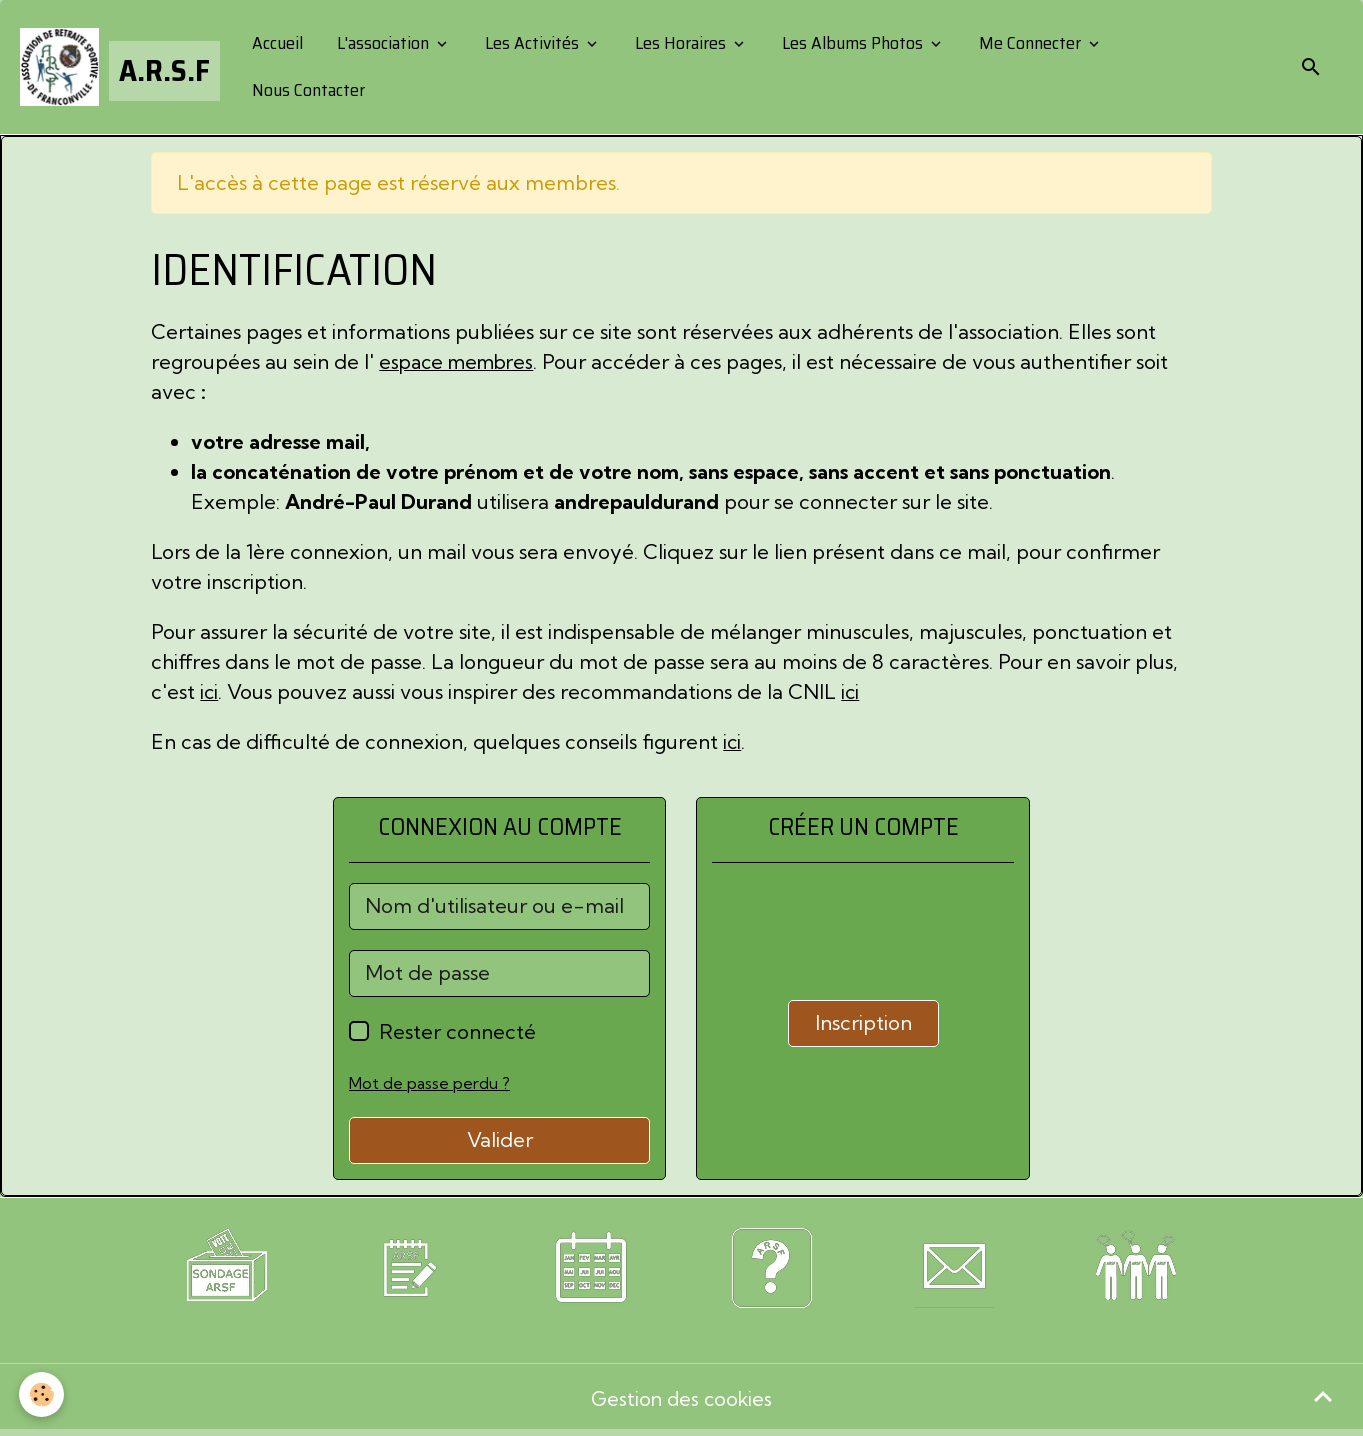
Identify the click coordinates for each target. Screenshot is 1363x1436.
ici (209, 691)
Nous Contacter (307, 90)
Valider (500, 1139)
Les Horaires (681, 43)
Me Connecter (1031, 43)
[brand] (119, 67)
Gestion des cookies (681, 1400)
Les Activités (533, 43)
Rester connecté (457, 1031)
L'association (384, 43)
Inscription (863, 1022)
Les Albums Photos (853, 43)
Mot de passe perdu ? (429, 1083)
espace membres (460, 361)
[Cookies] (42, 1394)
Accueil (276, 43)
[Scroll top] (1323, 1396)
